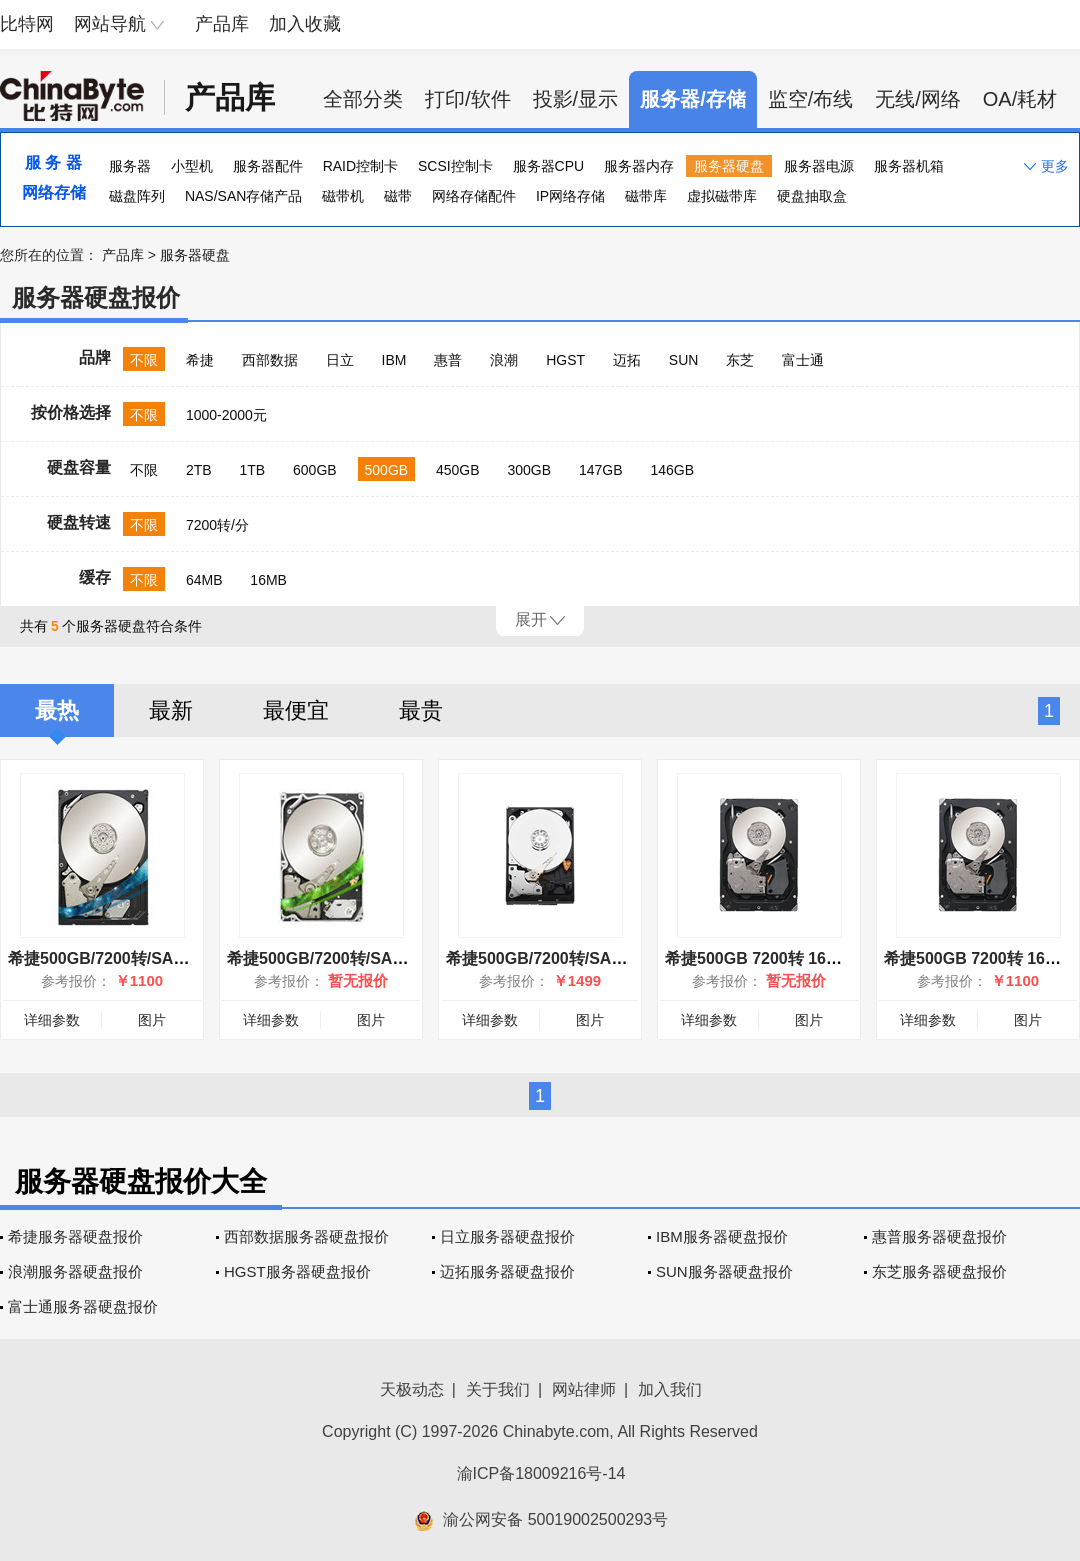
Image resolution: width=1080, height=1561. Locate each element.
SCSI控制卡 (455, 166)
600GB (315, 470)
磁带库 (646, 196)
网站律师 (584, 1389)
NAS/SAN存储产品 (243, 196)
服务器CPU (549, 166)
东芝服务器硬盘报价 (939, 1271)
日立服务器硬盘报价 (507, 1236)
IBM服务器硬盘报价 (722, 1236)
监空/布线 (811, 99)
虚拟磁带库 (722, 196)
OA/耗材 (1020, 99)
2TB (199, 470)
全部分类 (363, 99)
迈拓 (627, 360)
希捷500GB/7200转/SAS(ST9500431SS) (372, 958)
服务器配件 (268, 166)
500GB (387, 470)
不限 (144, 360)
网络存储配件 (474, 196)
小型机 (192, 166)
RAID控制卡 (360, 166)
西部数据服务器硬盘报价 (306, 1236)
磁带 (398, 196)
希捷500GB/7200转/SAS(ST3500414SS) (153, 958)
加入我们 (670, 1389)
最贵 (421, 710)
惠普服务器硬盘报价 (939, 1236)
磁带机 (343, 196)
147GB (601, 470)
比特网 (27, 24)
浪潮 (504, 360)
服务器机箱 (909, 166)
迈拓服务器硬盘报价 (507, 1271)
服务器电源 (819, 166)
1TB (252, 470)
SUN (684, 360)
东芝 (740, 360)
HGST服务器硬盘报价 (297, 1271)
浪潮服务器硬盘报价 (75, 1271)
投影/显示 (576, 99)
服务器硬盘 (729, 166)
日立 (340, 360)
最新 (171, 710)
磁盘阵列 (137, 196)
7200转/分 (217, 525)
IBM (394, 360)
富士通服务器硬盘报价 (83, 1306)
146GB (672, 470)
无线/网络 (918, 99)
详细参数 (52, 1020)
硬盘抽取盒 (812, 196)
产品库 (222, 24)
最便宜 (296, 710)
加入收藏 (305, 24)
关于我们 (498, 1389)
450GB (458, 470)
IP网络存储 (570, 196)
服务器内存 (639, 166)
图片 (152, 1020)
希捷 (200, 360)
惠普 (448, 360)
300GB (530, 470)
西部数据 (270, 360)
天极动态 (412, 1389)
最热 (57, 710)
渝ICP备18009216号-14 (541, 1473)
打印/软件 (468, 99)
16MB (268, 580)
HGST (565, 360)
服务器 (130, 166)
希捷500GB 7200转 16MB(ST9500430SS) (815, 958)
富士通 (803, 360)
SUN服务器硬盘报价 (724, 1271)
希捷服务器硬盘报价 (75, 1236)
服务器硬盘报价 (96, 297)
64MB (204, 580)
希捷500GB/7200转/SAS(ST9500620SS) (591, 958)
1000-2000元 (226, 415)
